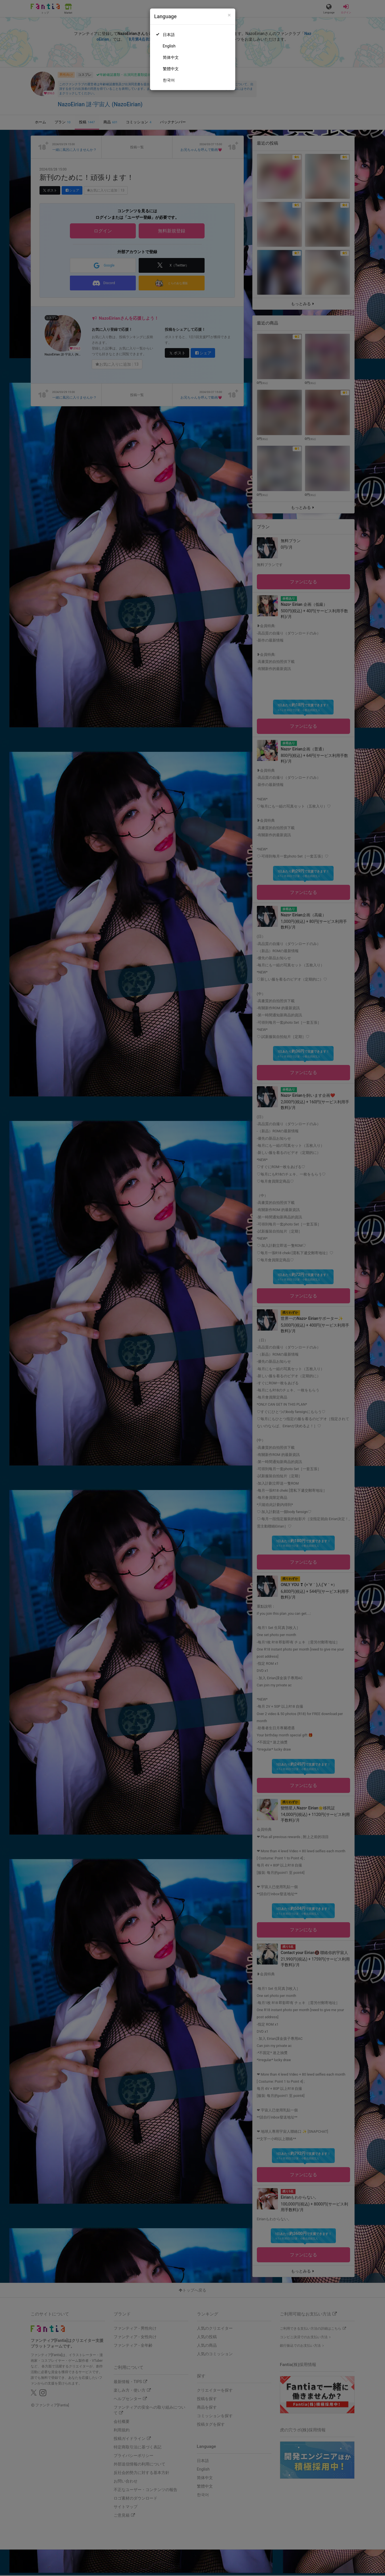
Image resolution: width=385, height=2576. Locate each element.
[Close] (229, 15)
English (169, 46)
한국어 (169, 80)
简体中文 (171, 57)
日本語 (169, 34)
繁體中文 (171, 68)
